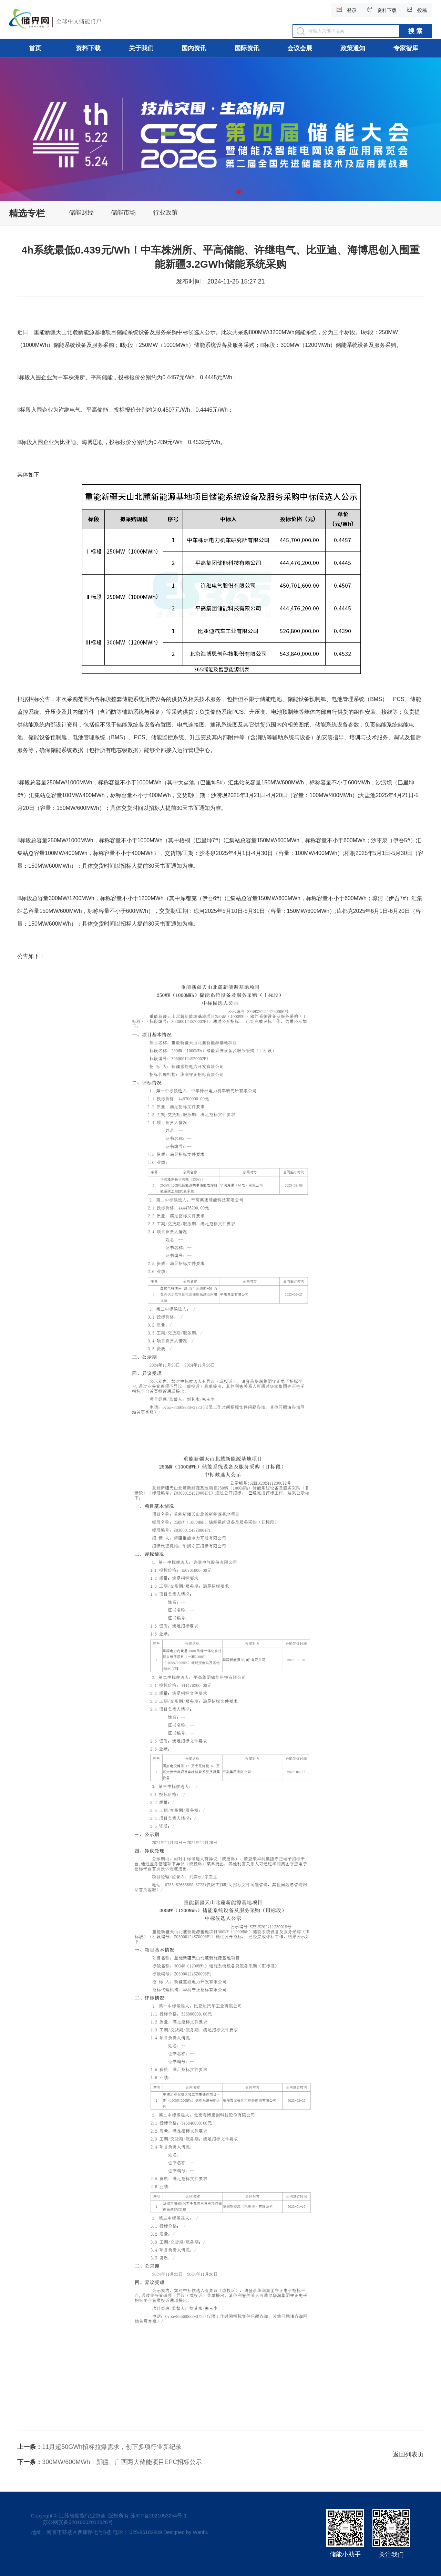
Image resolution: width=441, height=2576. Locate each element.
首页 (35, 48)
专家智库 (405, 48)
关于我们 (141, 48)
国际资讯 (247, 48)
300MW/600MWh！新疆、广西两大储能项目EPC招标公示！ (112, 2462)
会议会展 (299, 48)
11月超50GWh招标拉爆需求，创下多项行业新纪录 (99, 2446)
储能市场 (123, 212)
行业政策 (165, 212)
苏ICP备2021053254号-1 (158, 2515)
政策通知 (352, 48)
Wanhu (200, 2532)
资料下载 (88, 48)
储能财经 (81, 212)
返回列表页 (408, 2454)
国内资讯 (194, 48)
